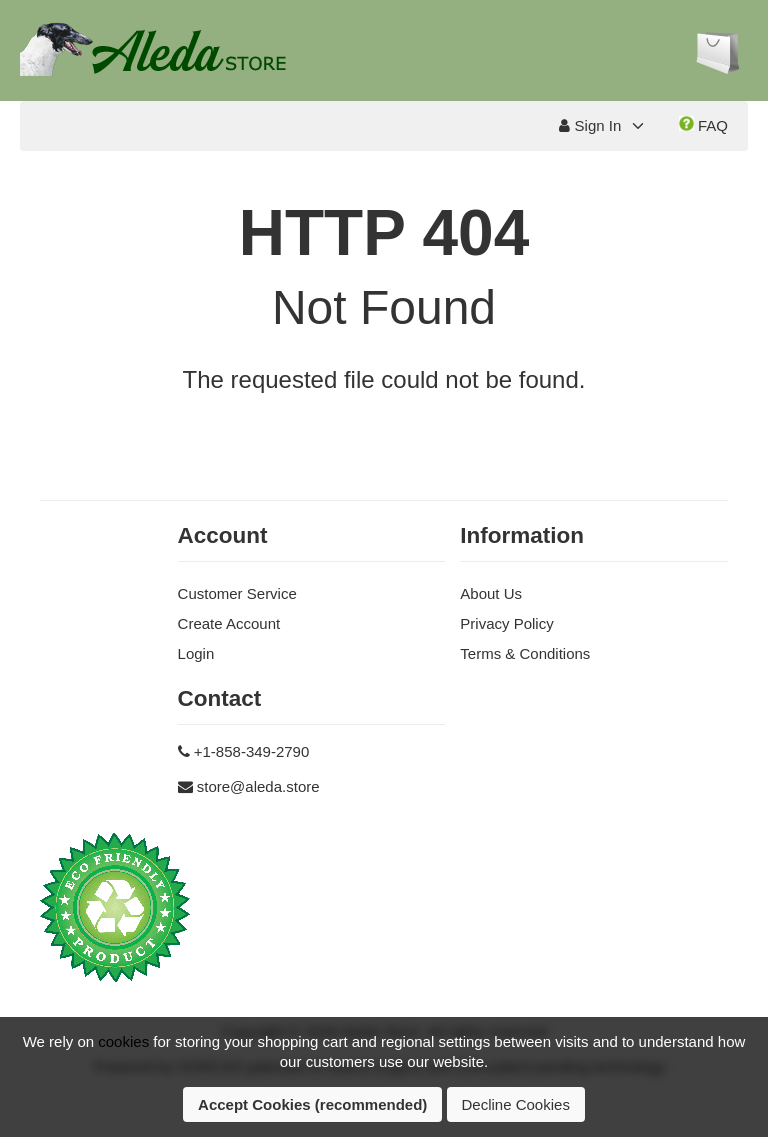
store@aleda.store (258, 786)
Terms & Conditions (525, 653)
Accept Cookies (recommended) (312, 1104)
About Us (491, 593)
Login (196, 653)
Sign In (590, 125)
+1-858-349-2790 (252, 751)
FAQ (703, 125)
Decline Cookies (516, 1104)
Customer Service (237, 593)
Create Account (229, 623)
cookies (123, 1041)
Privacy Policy (506, 623)
